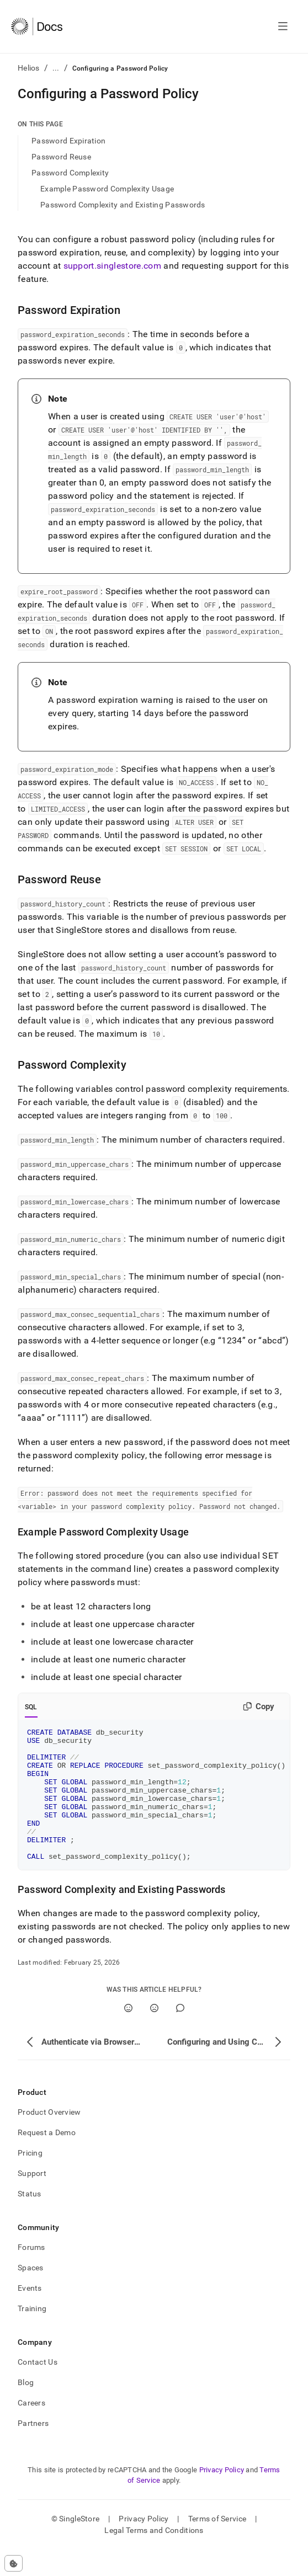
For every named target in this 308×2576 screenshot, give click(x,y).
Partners (33, 2449)
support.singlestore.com (112, 265)
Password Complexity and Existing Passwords (122, 204)
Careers (31, 2429)
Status (29, 2220)
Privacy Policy (222, 2496)
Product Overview (49, 2138)
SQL (31, 1707)
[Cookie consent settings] (13, 2563)
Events (30, 2314)
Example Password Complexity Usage (107, 188)
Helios (29, 67)
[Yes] (128, 2034)
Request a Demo (47, 2158)
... (56, 67)
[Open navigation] (283, 26)
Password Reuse (61, 156)
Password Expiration (68, 140)
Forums (31, 2273)
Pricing (30, 2179)
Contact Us (37, 2388)
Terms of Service (217, 2545)
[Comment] (180, 2034)
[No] (154, 2034)
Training (32, 2334)
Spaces (31, 2294)
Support (32, 2199)
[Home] (36, 26)
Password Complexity (70, 172)
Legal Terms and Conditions (153, 2556)
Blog (26, 2408)
